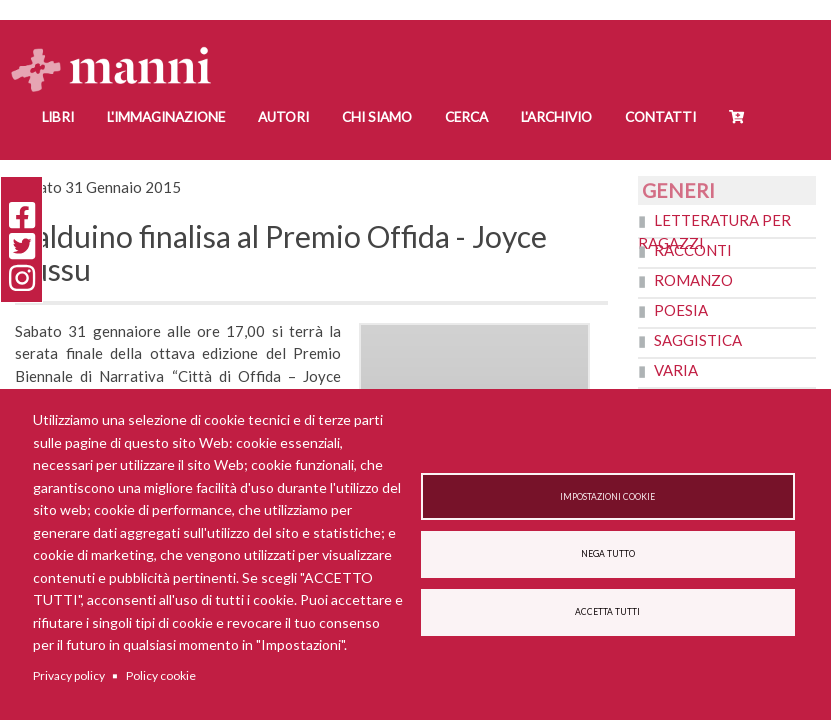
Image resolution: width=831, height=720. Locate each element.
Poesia (681, 310)
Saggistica (698, 340)
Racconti (693, 250)
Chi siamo (377, 117)
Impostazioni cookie (607, 496)
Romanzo (693, 280)
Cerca (466, 117)
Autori (283, 117)
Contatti (660, 117)
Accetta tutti (607, 613)
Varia (676, 370)
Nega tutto (608, 554)
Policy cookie (161, 675)
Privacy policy (69, 675)
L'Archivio (556, 117)
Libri (58, 117)
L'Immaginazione (166, 117)
